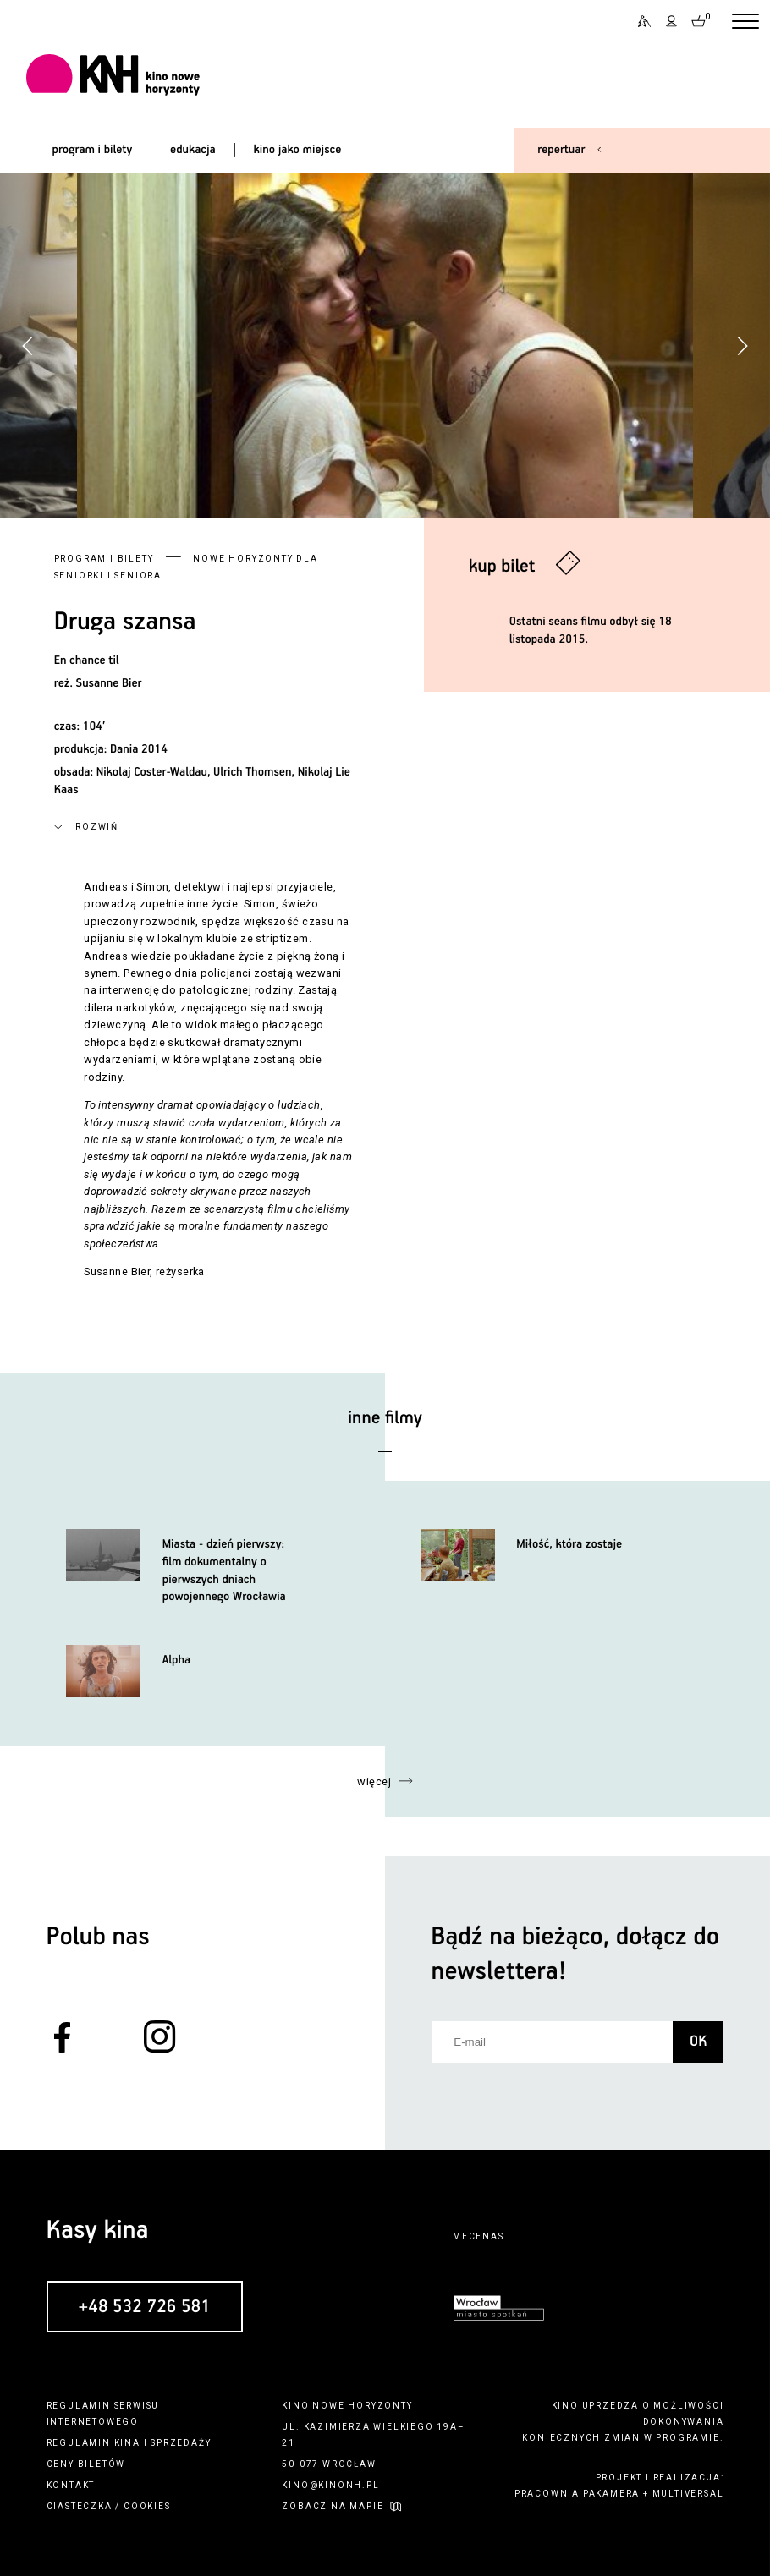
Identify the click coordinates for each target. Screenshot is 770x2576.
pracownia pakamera (577, 2493)
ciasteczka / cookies (109, 2506)
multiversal (688, 2493)
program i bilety (92, 149)
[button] (742, 346)
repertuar (561, 149)
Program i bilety (104, 558)
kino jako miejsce (298, 149)
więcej (374, 1781)
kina (127, 2442)
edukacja (193, 149)
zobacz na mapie (332, 2506)
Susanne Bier (109, 683)
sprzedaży (181, 2442)
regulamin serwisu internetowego (103, 2413)
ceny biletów (86, 2464)
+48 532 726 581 (145, 2307)
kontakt (71, 2485)
